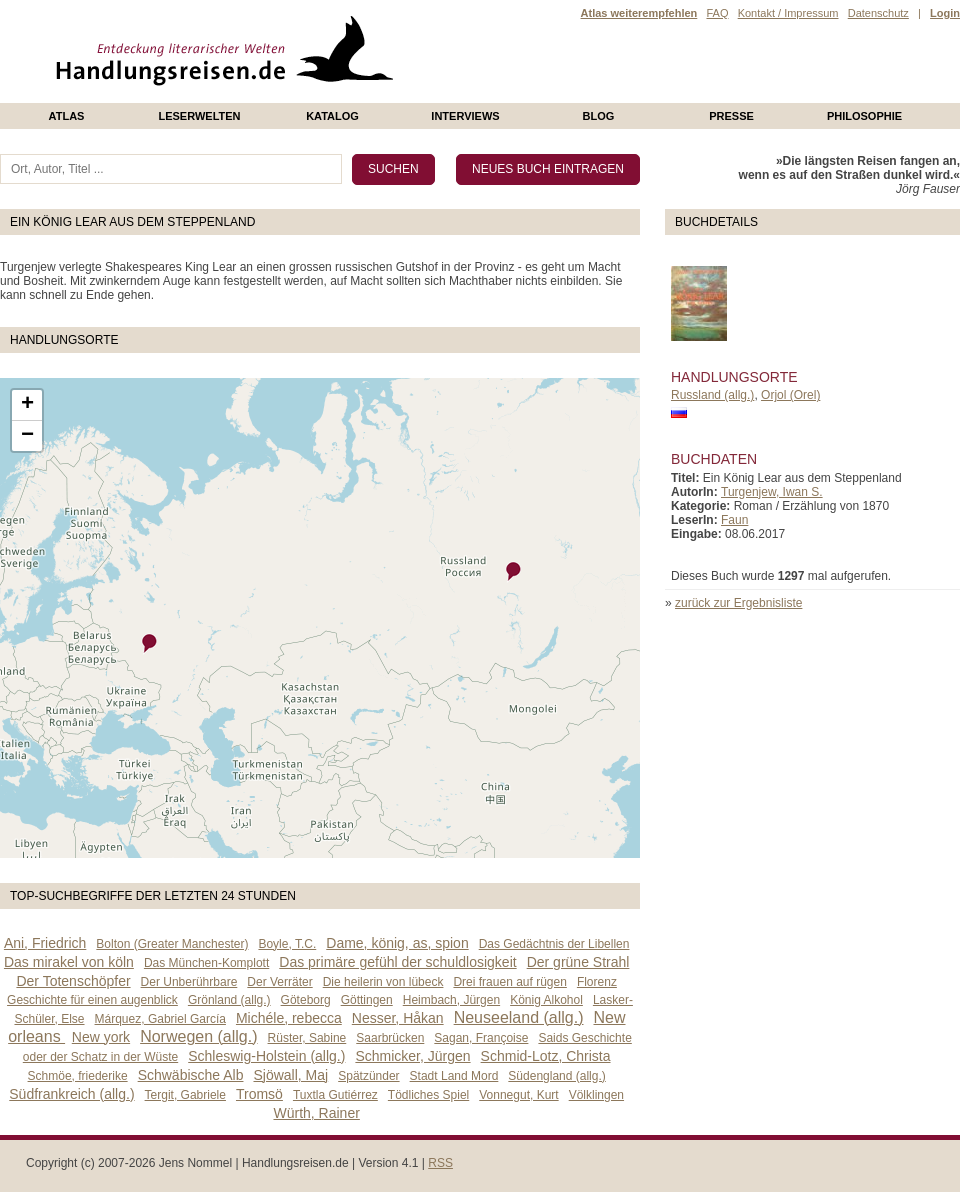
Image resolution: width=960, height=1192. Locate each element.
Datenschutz (878, 13)
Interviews (465, 116)
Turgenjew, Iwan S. (772, 492)
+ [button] (27, 405)
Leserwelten (199, 116)
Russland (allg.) (712, 395)
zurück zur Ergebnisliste (738, 603)
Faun (734, 520)
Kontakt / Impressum (788, 13)
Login (945, 13)
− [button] (27, 436)
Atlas (67, 116)
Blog (599, 116)
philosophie (864, 116)
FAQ (717, 13)
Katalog (332, 116)
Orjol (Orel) (790, 395)
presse (731, 116)
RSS (440, 1163)
